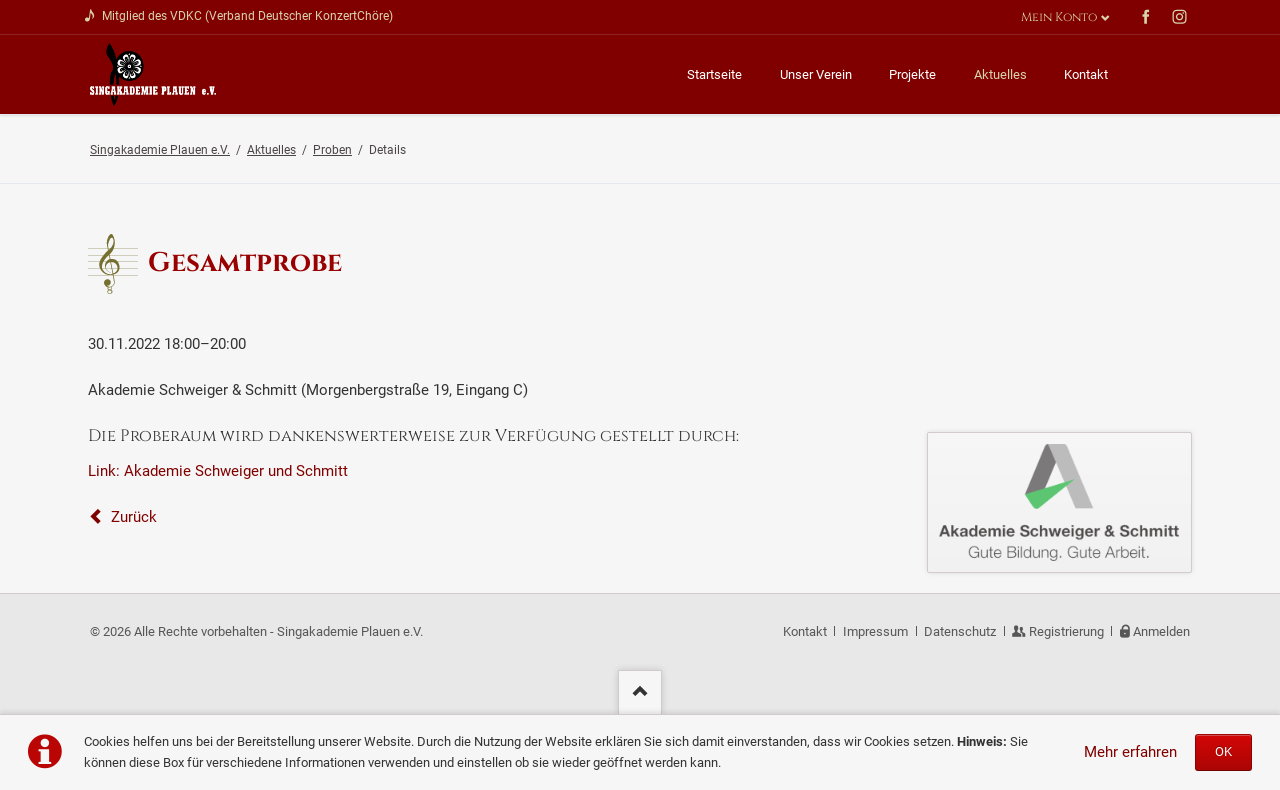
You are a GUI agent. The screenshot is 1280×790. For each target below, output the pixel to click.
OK (1223, 751)
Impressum (875, 631)
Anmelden (1161, 631)
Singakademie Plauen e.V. (160, 150)
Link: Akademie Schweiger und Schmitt (218, 471)
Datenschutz (960, 631)
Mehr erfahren (1130, 752)
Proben (332, 150)
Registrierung (1066, 631)
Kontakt (805, 631)
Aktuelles (271, 150)
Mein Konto (1059, 17)
